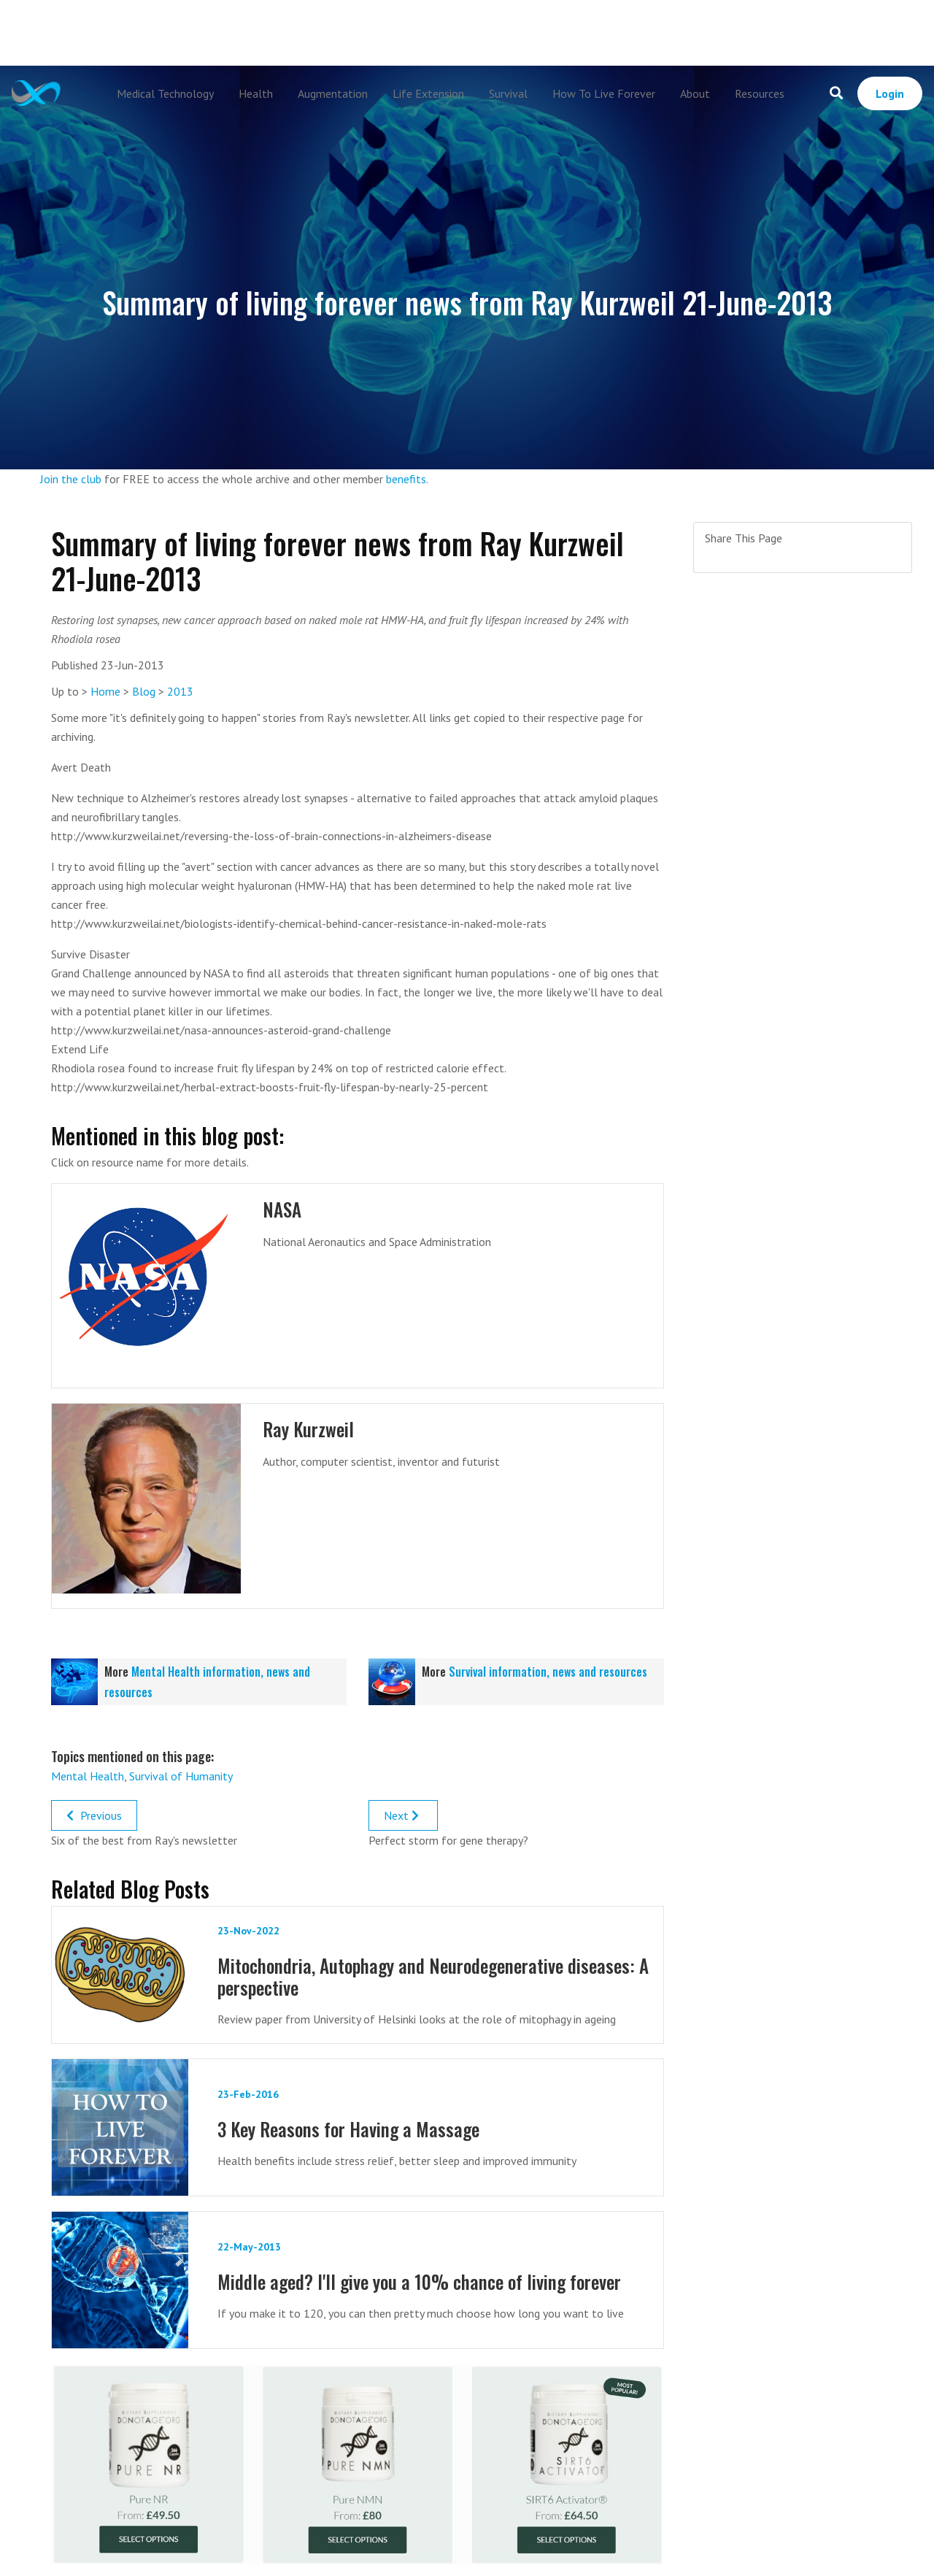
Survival (508, 93)
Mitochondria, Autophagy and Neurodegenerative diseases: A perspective (433, 1976)
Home (105, 691)
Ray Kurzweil (308, 1428)
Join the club (70, 479)
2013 (180, 691)
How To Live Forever (603, 93)
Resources (759, 93)
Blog (143, 691)
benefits (406, 479)
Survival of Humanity (181, 1776)
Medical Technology (165, 93)
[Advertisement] (467, 33)
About (695, 93)
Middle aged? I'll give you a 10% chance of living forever (419, 2281)
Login (890, 93)
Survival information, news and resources (548, 1671)
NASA (282, 1209)
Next (403, 1815)
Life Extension (428, 93)
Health (256, 93)
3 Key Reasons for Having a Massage (348, 2128)
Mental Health (87, 1776)
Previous (94, 1815)
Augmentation (333, 93)
